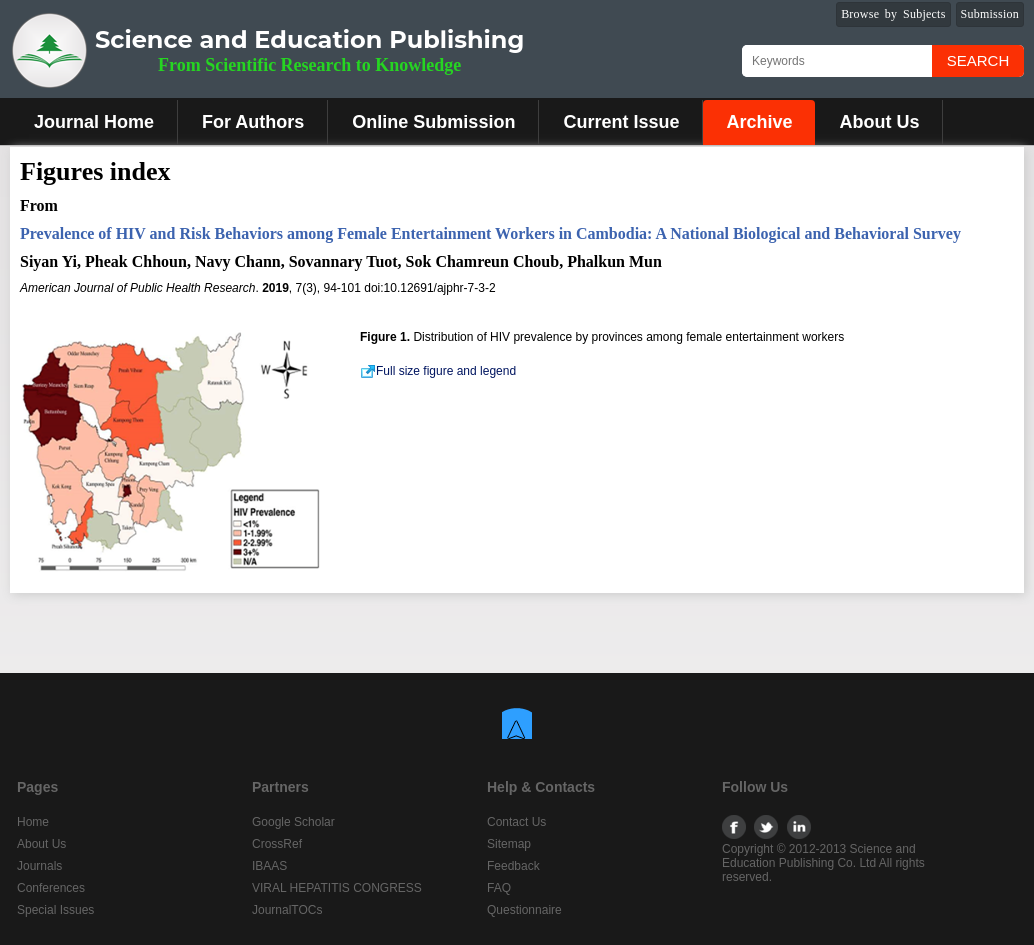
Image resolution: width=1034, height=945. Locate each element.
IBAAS (269, 866)
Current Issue (621, 122)
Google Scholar (293, 822)
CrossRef (277, 844)
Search (978, 60)
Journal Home (94, 122)
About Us (879, 122)
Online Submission (433, 122)
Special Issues (55, 910)
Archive (759, 122)
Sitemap (509, 844)
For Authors (253, 122)
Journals (39, 866)
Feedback (513, 866)
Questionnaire (524, 910)
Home (33, 822)
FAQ (499, 888)
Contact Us (516, 822)
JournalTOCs (287, 910)
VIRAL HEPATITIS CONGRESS (337, 888)
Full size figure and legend (438, 371)
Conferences (51, 888)
